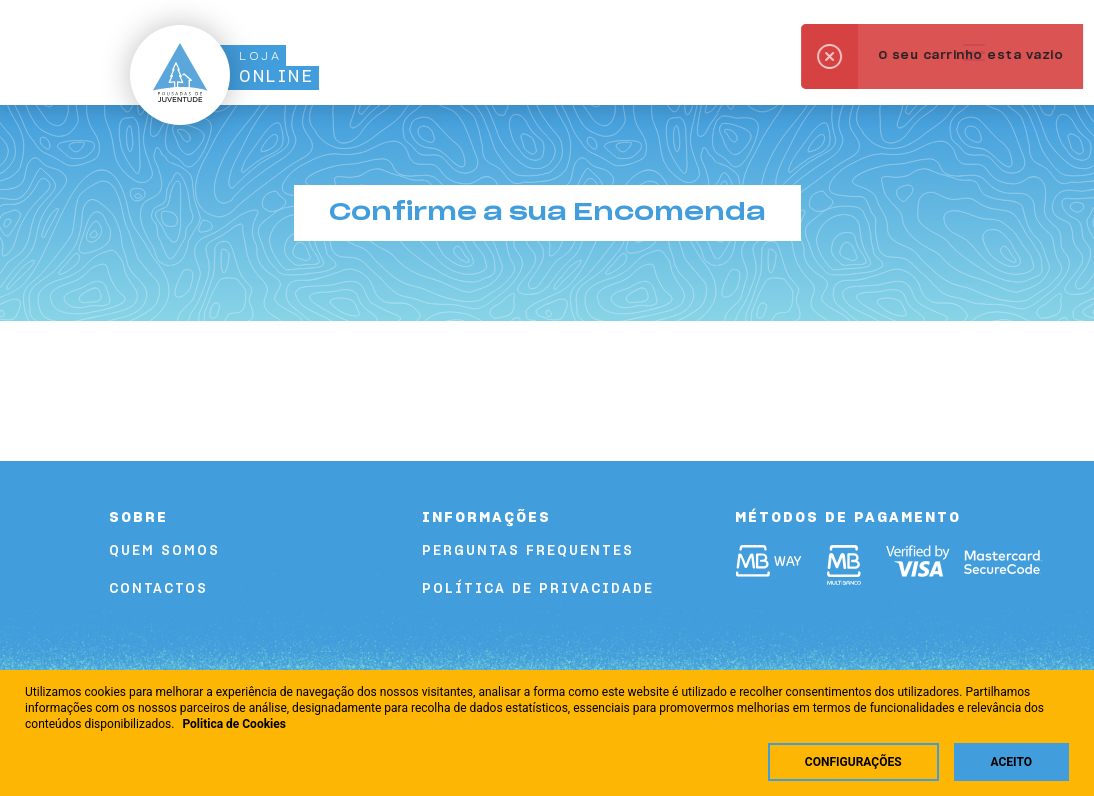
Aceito (1011, 762)
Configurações (853, 762)
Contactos (158, 589)
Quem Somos (164, 551)
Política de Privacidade (538, 589)
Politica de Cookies (234, 724)
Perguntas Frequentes (528, 551)
